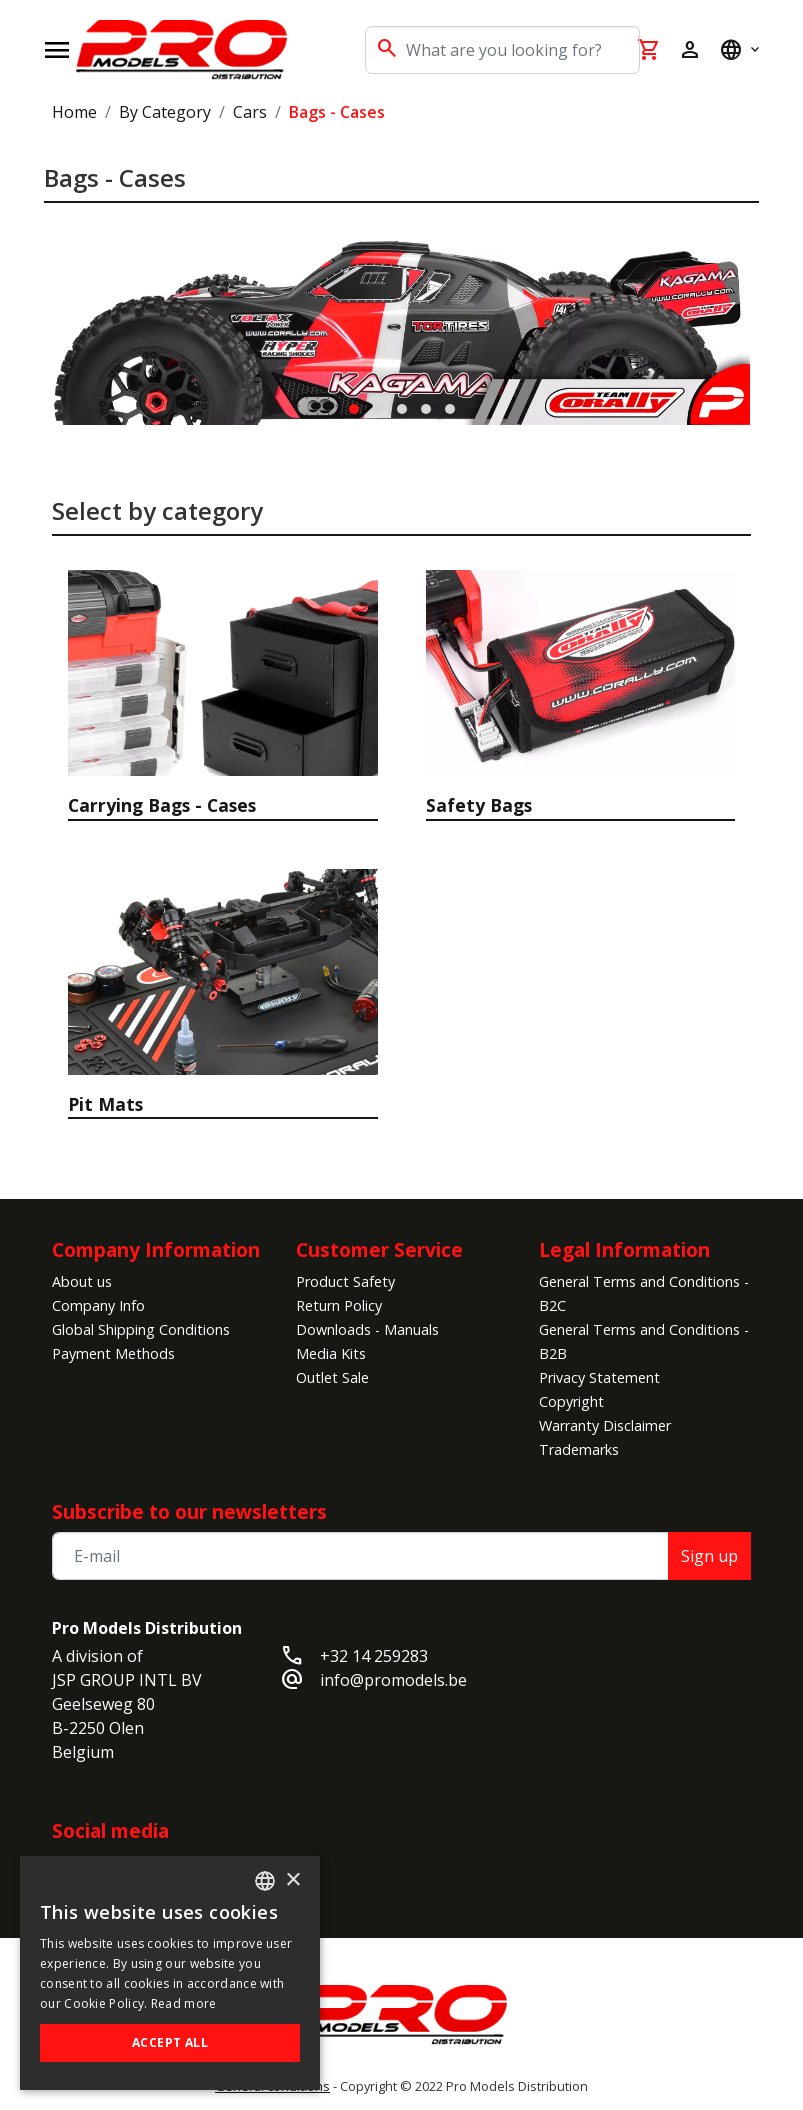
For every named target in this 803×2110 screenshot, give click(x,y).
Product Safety (345, 1281)
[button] (354, 409)
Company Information (156, 1249)
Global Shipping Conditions (141, 1329)
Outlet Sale (332, 1377)
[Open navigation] (57, 50)
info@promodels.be (393, 1680)
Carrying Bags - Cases (162, 805)
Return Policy (339, 1305)
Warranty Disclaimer (605, 1425)
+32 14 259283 (374, 1656)
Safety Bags (479, 805)
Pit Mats (105, 1104)
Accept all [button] (170, 2042)
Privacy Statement (599, 1377)
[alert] (170, 1973)
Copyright (571, 1401)
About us (82, 1281)
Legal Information (624, 1249)
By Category (165, 112)
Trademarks (579, 1449)
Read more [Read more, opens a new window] (184, 2003)
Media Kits (331, 1353)
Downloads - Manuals (367, 1329)
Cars (250, 112)
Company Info (98, 1305)
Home (74, 112)
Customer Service (379, 1249)
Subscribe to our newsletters (189, 1511)
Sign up (709, 1556)
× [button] (292, 1880)
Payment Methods (113, 1353)
